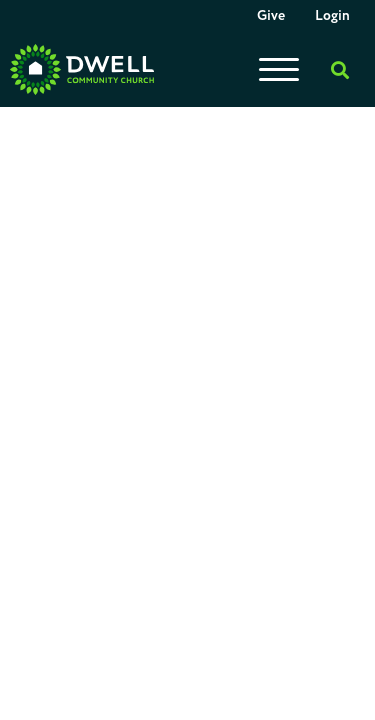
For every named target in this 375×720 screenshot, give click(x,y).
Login (332, 16)
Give (271, 16)
